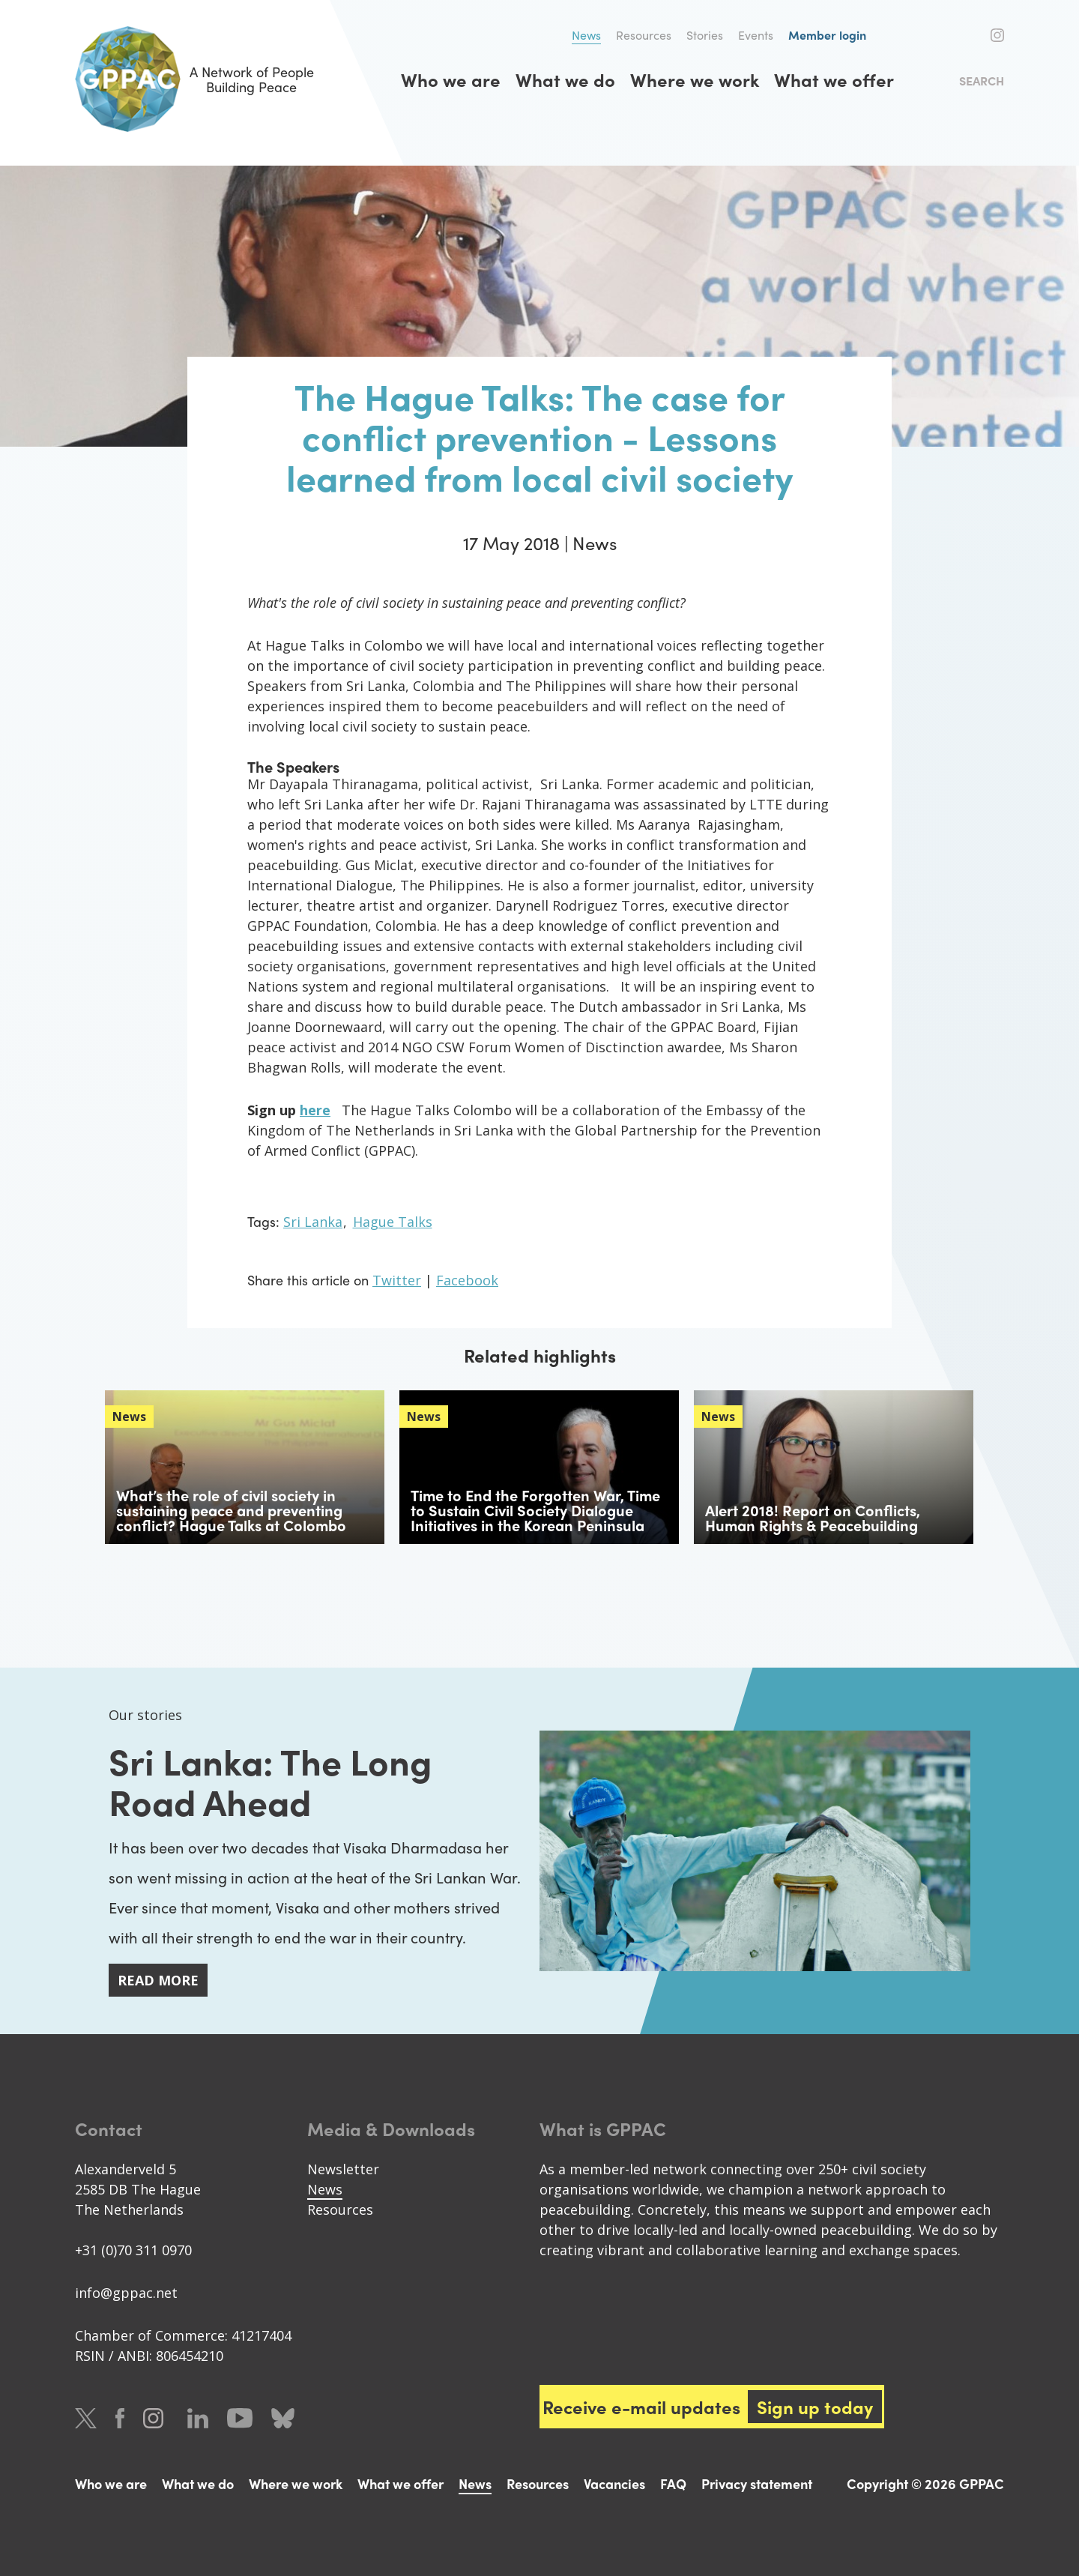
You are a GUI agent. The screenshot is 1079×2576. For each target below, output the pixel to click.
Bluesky (282, 2418)
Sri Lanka (312, 1222)
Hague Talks (392, 1222)
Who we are (451, 79)
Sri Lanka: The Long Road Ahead (270, 1780)
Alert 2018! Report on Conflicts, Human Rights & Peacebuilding (812, 1517)
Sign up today (815, 2406)
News (586, 34)
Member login (827, 34)
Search (981, 80)
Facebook (973, 35)
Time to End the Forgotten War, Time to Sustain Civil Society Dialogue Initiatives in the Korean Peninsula (535, 1510)
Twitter (946, 35)
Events (755, 34)
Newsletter (343, 2169)
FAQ (673, 2483)
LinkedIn (197, 2418)
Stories (704, 34)
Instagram (997, 35)
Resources (643, 34)
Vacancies (614, 2483)
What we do (565, 79)
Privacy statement (756, 2483)
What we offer (834, 79)
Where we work (694, 79)
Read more (158, 1980)
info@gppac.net (126, 2293)
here (315, 1110)
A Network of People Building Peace (194, 79)
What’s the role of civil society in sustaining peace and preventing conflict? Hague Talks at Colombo (231, 1510)
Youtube (240, 2418)
